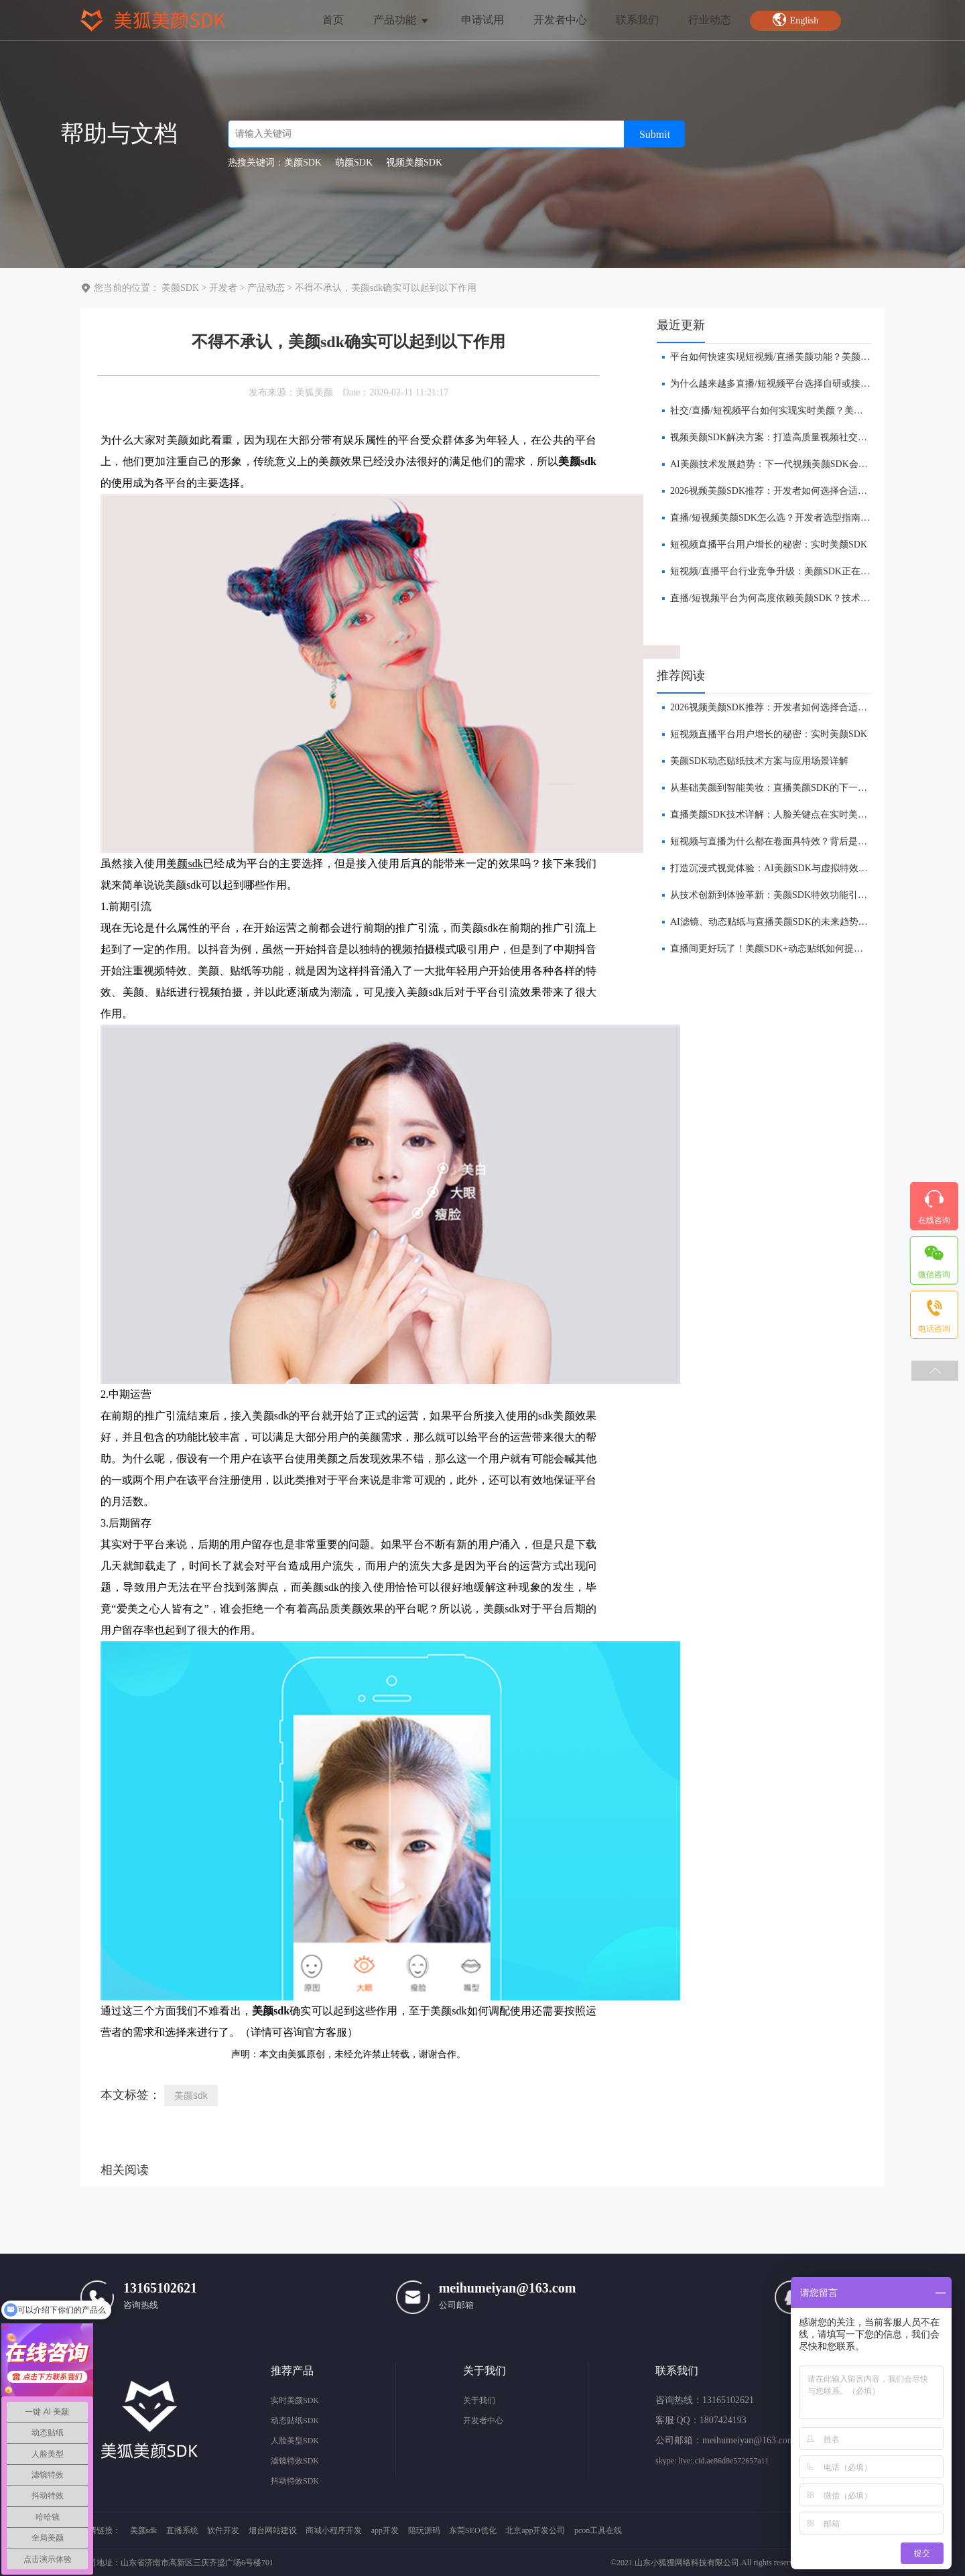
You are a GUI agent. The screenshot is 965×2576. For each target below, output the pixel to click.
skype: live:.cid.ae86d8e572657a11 (712, 2460)
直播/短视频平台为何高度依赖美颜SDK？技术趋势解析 (784, 598)
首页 (333, 19)
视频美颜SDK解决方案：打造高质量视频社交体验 (773, 437)
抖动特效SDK (295, 2481)
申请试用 (482, 19)
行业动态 (709, 19)
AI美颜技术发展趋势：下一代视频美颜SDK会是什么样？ (787, 464)
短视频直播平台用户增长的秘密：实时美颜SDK (768, 544)
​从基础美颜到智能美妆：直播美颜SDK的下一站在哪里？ (787, 788)
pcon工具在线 (598, 2530)
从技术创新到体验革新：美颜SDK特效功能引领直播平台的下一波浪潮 (815, 895)
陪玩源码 (424, 2530)
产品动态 (266, 288)
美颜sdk (191, 2095)
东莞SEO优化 (473, 2530)
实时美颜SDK (295, 2400)
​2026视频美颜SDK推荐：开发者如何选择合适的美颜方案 (787, 491)
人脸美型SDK (295, 2440)
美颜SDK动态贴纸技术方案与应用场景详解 (759, 761)
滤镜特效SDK (295, 2460)
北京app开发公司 (535, 2530)
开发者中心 (560, 19)
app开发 (385, 2530)
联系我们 (637, 19)
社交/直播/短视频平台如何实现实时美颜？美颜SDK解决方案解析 (804, 410)
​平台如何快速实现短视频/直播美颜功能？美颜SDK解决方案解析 (803, 357)
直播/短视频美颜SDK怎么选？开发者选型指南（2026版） (788, 518)
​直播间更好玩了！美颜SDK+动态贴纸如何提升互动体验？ (790, 949)
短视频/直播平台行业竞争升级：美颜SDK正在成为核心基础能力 (803, 571)
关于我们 (479, 2400)
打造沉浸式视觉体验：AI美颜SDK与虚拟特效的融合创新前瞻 (797, 868)
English (795, 19)
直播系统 (182, 2530)
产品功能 (401, 19)
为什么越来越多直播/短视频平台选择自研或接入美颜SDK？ (793, 384)
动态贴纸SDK (295, 2420)
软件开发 (223, 2530)
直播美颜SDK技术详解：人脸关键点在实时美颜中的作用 (787, 815)
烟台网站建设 (273, 2530)
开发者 (223, 288)
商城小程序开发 (334, 2530)
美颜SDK (180, 288)
